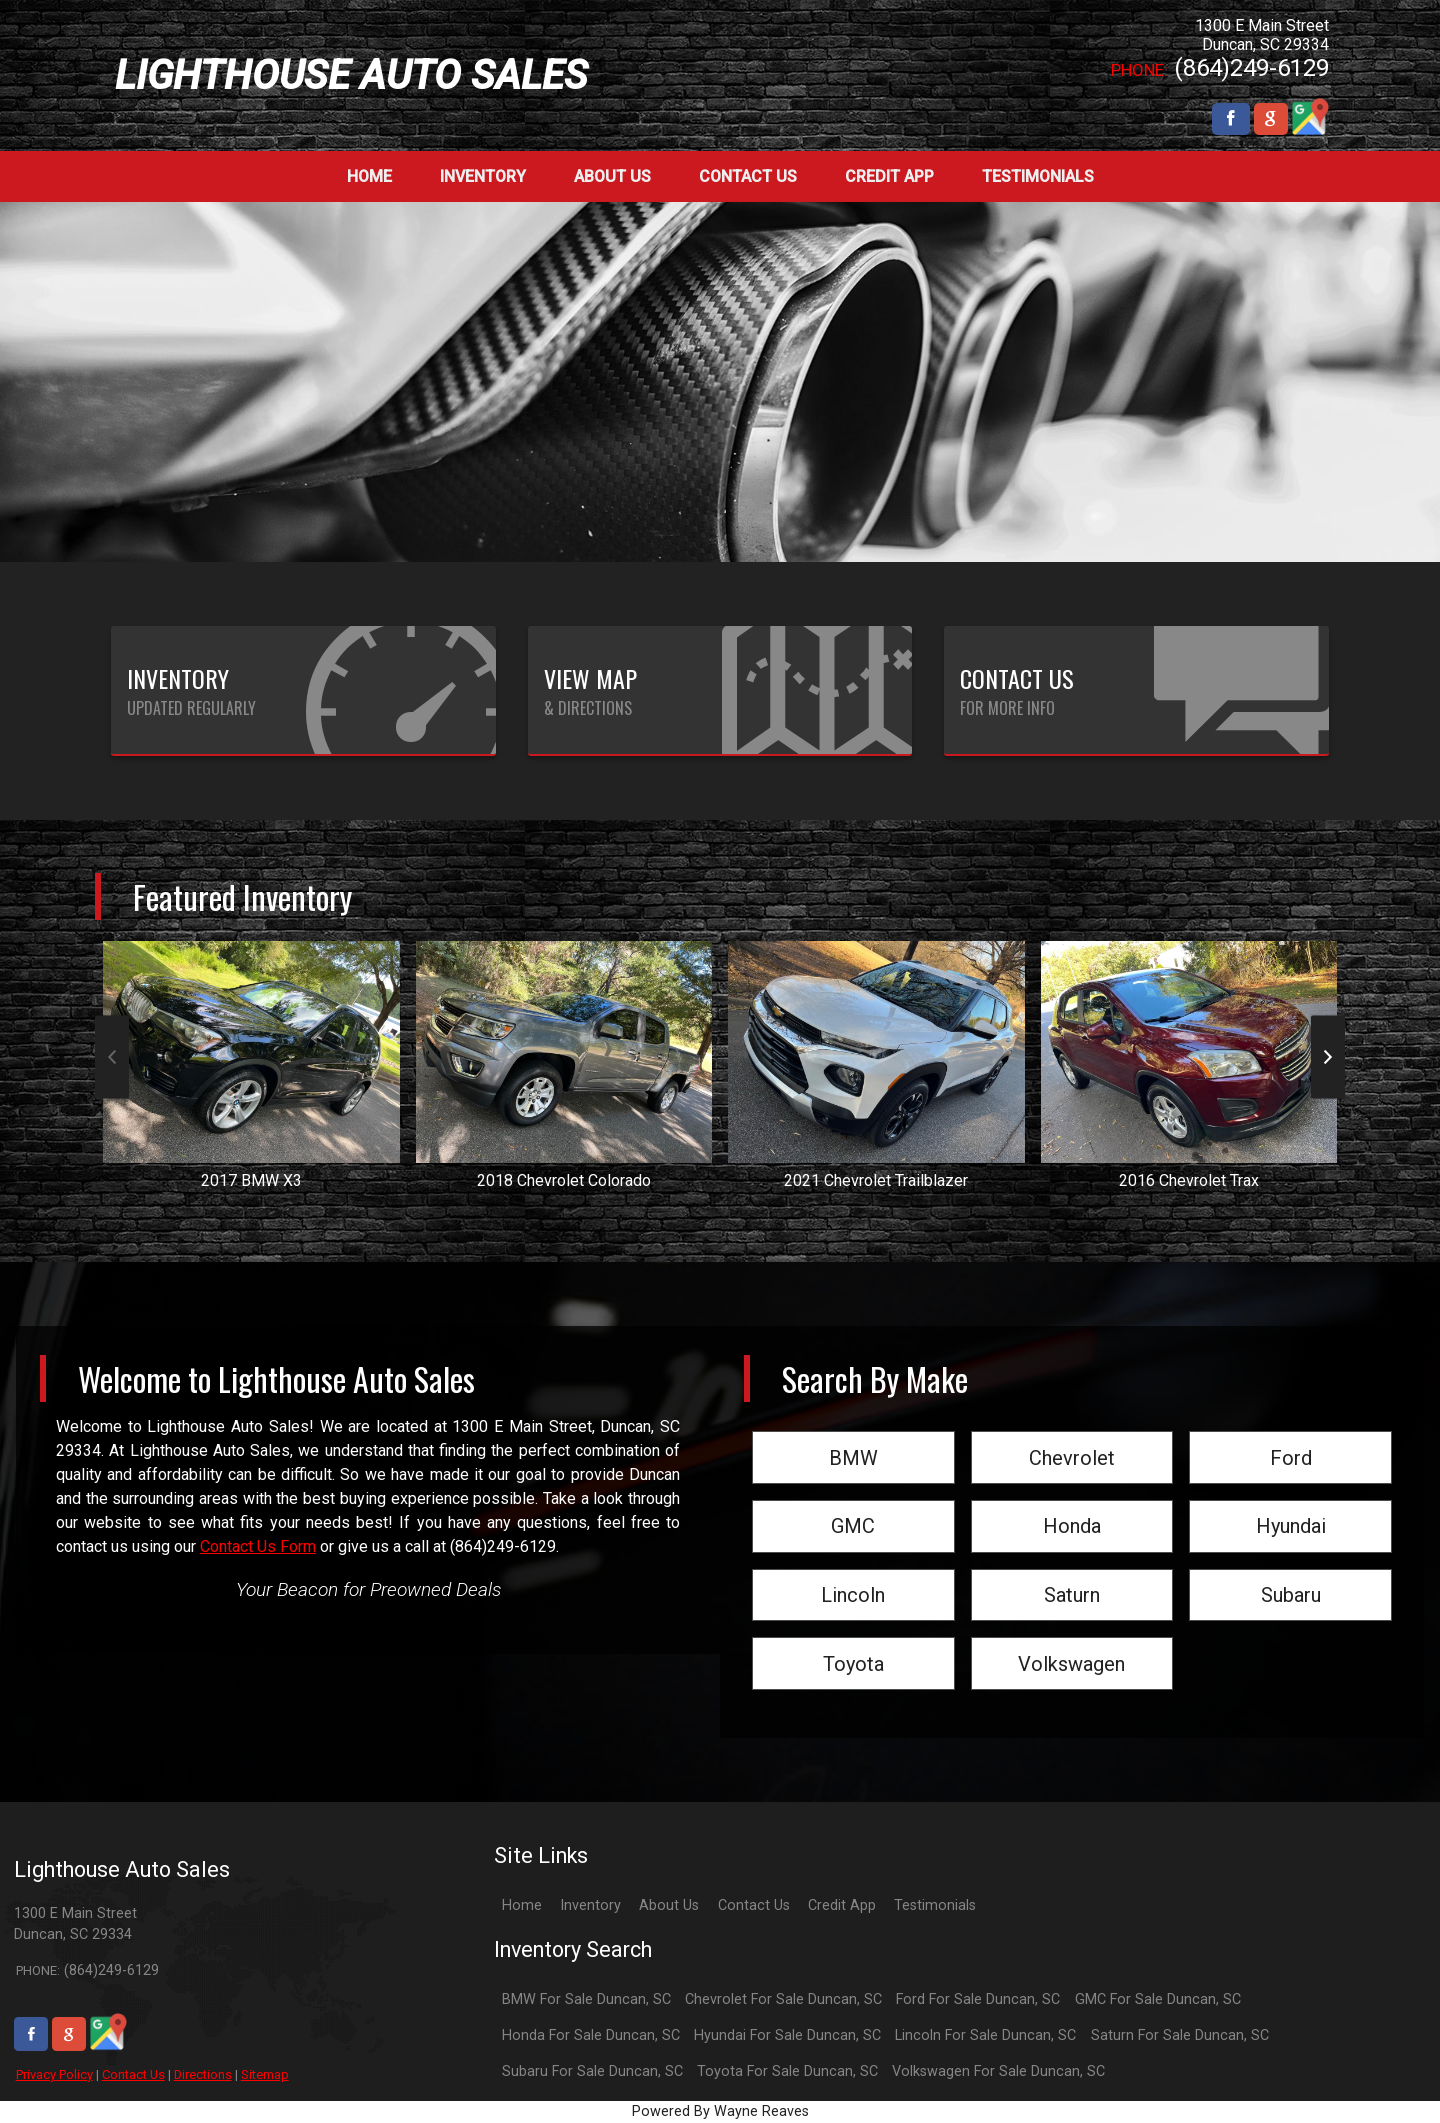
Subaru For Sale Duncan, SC (592, 2071)
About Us (669, 1905)
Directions (203, 2074)
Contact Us (133, 2074)
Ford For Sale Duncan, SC (978, 1999)
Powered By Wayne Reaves (720, 2111)
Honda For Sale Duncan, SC (591, 2035)
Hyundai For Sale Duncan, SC (787, 2035)
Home (522, 1905)
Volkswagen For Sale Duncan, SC (998, 2071)
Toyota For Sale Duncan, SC (787, 2071)
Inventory (590, 1905)
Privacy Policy (54, 2074)
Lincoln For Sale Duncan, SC (985, 2035)
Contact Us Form (258, 1546)
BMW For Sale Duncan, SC (586, 1999)
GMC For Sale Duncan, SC (1158, 1999)
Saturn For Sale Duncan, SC (1180, 2035)
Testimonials (935, 1905)
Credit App (842, 1905)
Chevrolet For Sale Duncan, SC (783, 1999)
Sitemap (265, 2074)
